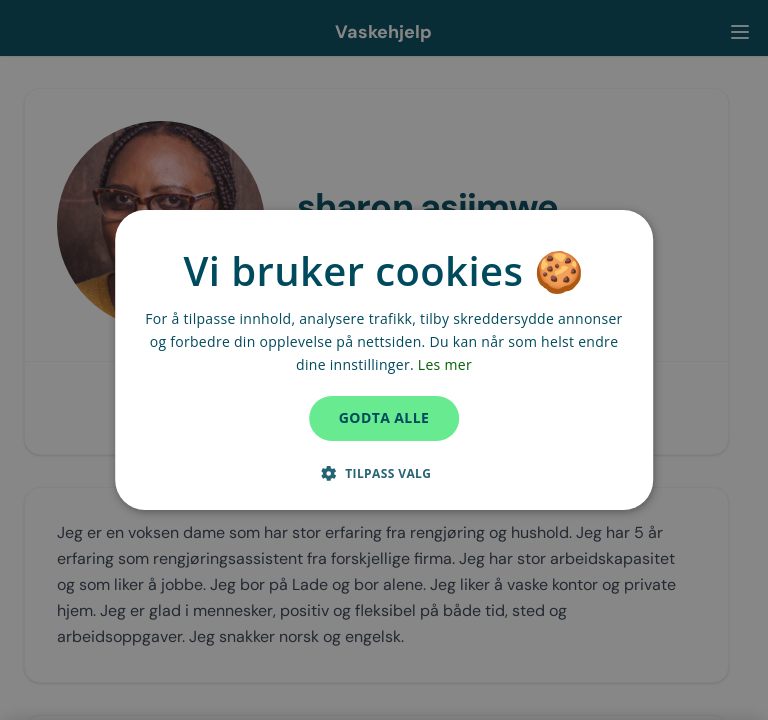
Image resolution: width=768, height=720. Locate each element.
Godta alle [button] (384, 417)
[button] (384, 473)
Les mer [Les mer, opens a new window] (445, 364)
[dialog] (384, 360)
